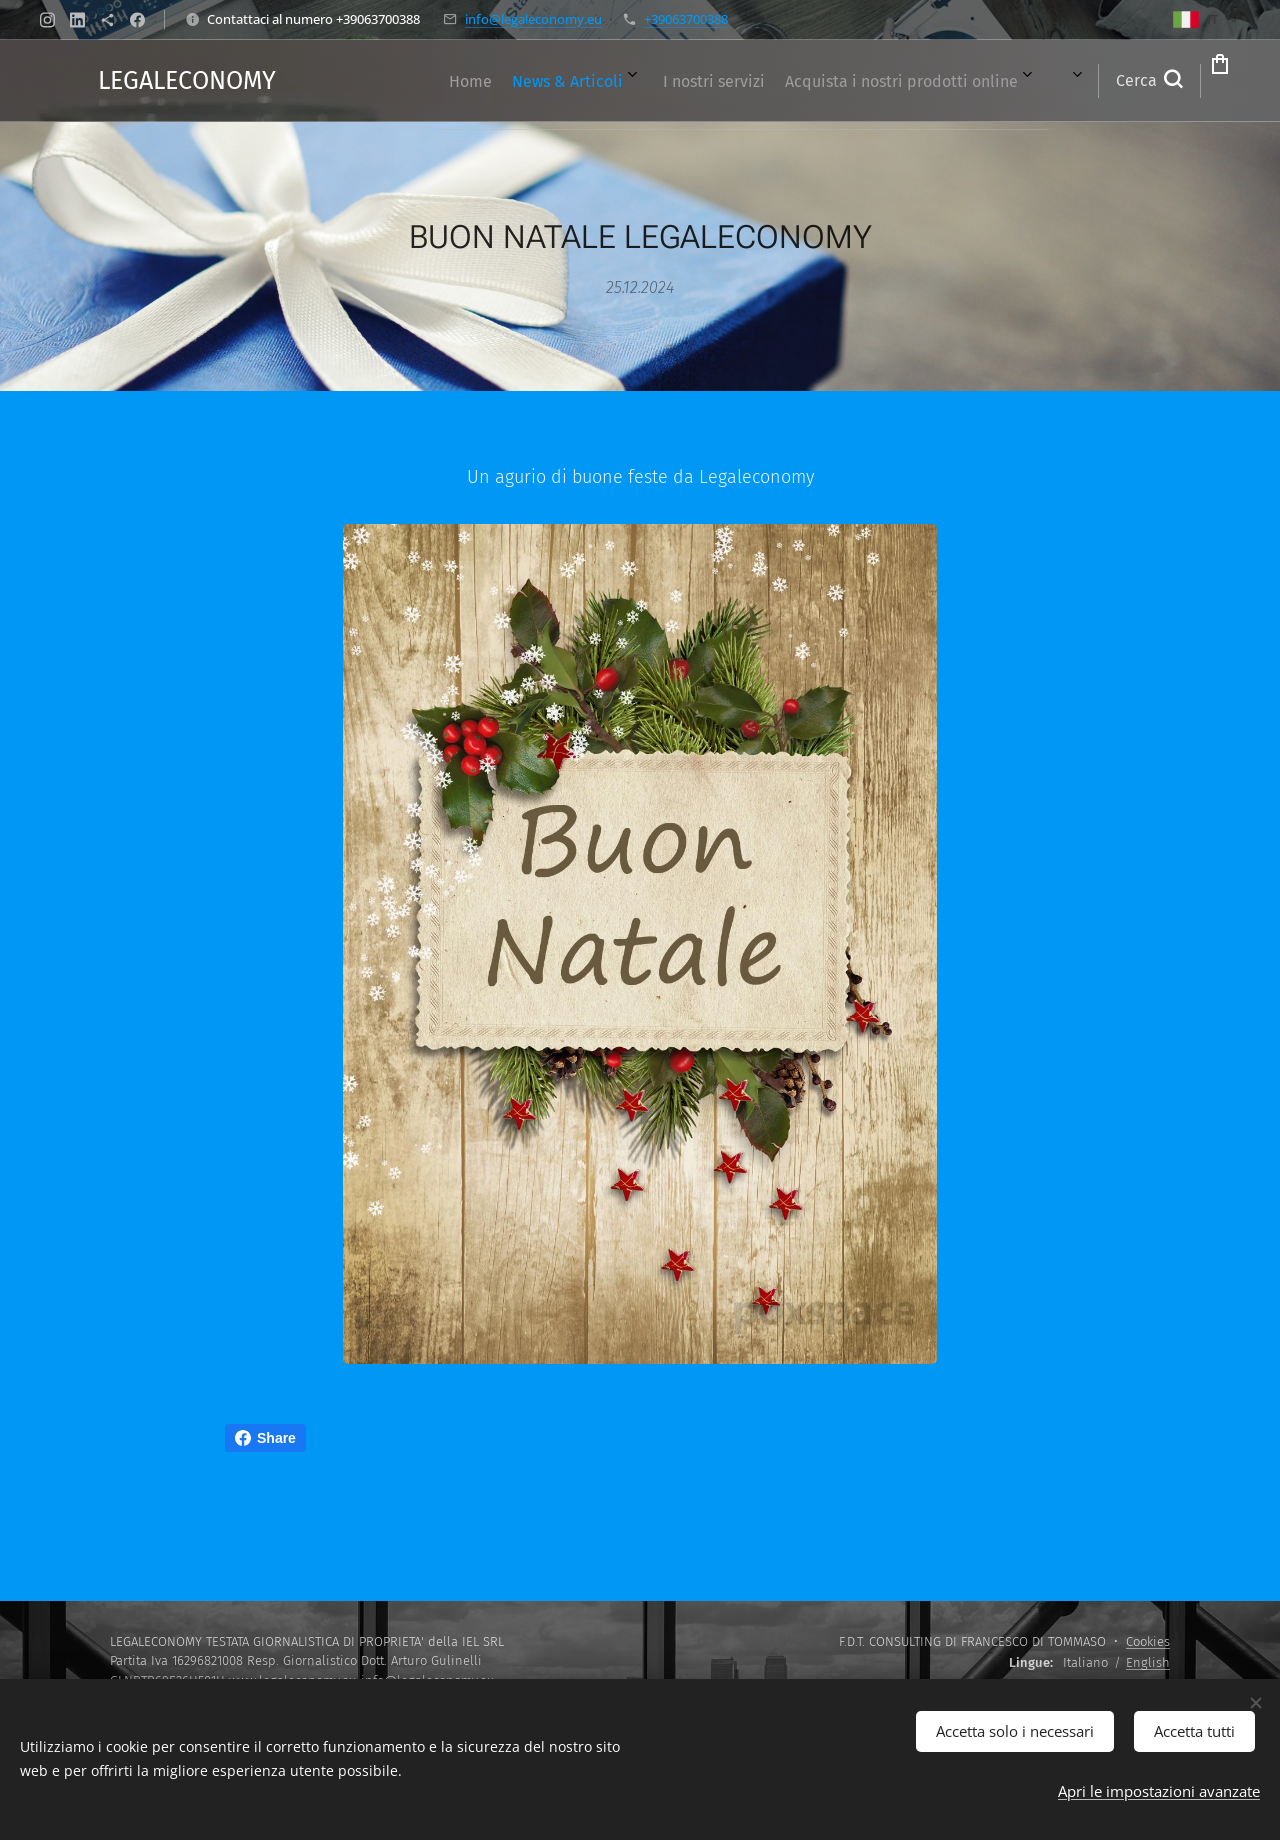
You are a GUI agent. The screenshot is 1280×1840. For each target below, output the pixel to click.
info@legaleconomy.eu (533, 19)
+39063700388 (686, 19)
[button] (1068, 81)
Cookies (1148, 1641)
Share (265, 1438)
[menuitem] (431, 81)
